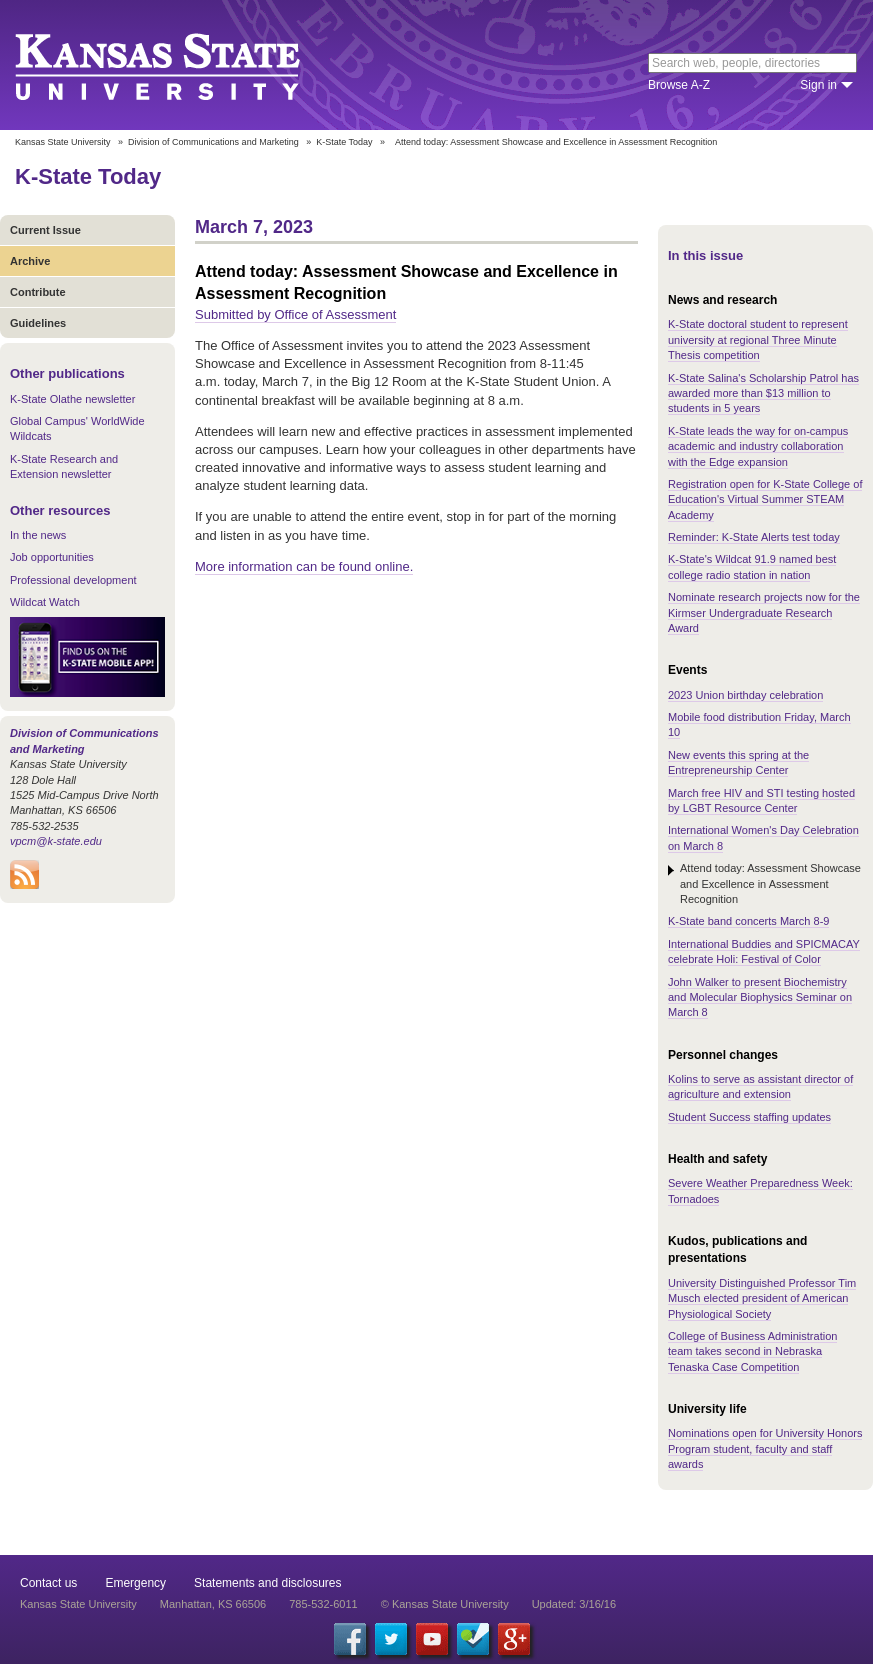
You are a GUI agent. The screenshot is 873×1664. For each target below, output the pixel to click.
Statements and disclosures (267, 1583)
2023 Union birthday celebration (745, 695)
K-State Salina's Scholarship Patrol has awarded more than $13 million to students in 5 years (763, 393)
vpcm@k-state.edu (56, 841)
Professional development (73, 580)
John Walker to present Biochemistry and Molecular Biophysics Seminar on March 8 (760, 997)
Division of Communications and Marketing (213, 142)
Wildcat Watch (45, 602)
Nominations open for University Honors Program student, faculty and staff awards (765, 1448)
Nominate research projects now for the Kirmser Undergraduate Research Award (764, 612)
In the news (38, 535)
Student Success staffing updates (749, 1117)
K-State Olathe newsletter (72, 399)
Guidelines (38, 323)
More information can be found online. (304, 566)
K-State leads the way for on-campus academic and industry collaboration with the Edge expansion (758, 446)
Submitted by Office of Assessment (295, 314)
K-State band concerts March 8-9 (748, 921)
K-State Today (344, 142)
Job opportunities (52, 557)
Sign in (818, 85)
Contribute (38, 292)
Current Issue (45, 230)
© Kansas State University (445, 1604)
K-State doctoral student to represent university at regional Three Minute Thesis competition (758, 339)
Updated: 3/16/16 (574, 1604)
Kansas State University (182, 65)
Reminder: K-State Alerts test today (754, 537)
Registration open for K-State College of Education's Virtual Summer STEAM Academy (765, 499)
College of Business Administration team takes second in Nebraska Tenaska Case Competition (752, 1351)
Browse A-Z (679, 85)
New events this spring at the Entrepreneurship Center (738, 762)
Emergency (135, 1583)
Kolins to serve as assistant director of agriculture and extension (760, 1086)
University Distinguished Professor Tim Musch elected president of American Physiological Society (762, 1298)
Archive (30, 261)
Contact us (48, 1583)
